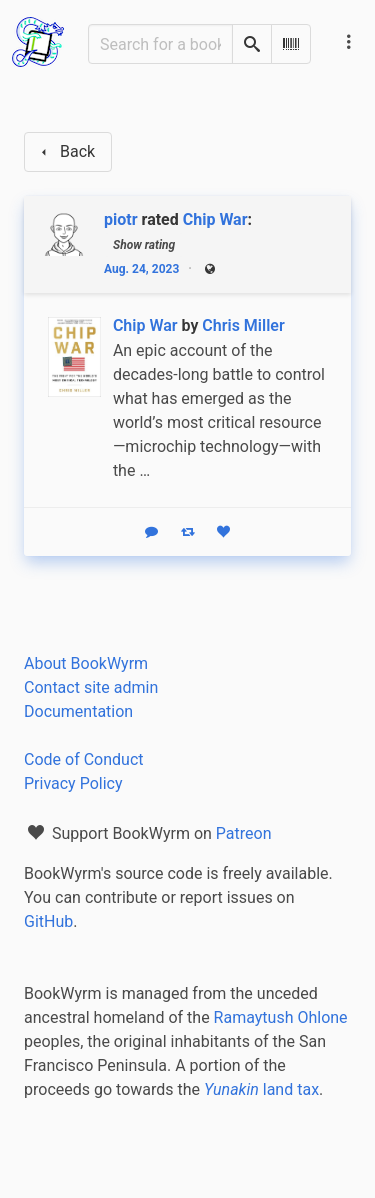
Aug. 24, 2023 (141, 269)
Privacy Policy (73, 783)
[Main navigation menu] (349, 42)
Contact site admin (91, 687)
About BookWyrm (86, 663)
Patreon (244, 833)
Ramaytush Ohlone (281, 1017)
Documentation (78, 711)
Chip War (215, 219)
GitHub (48, 921)
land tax (261, 1089)
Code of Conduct (84, 759)
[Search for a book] (160, 44)
